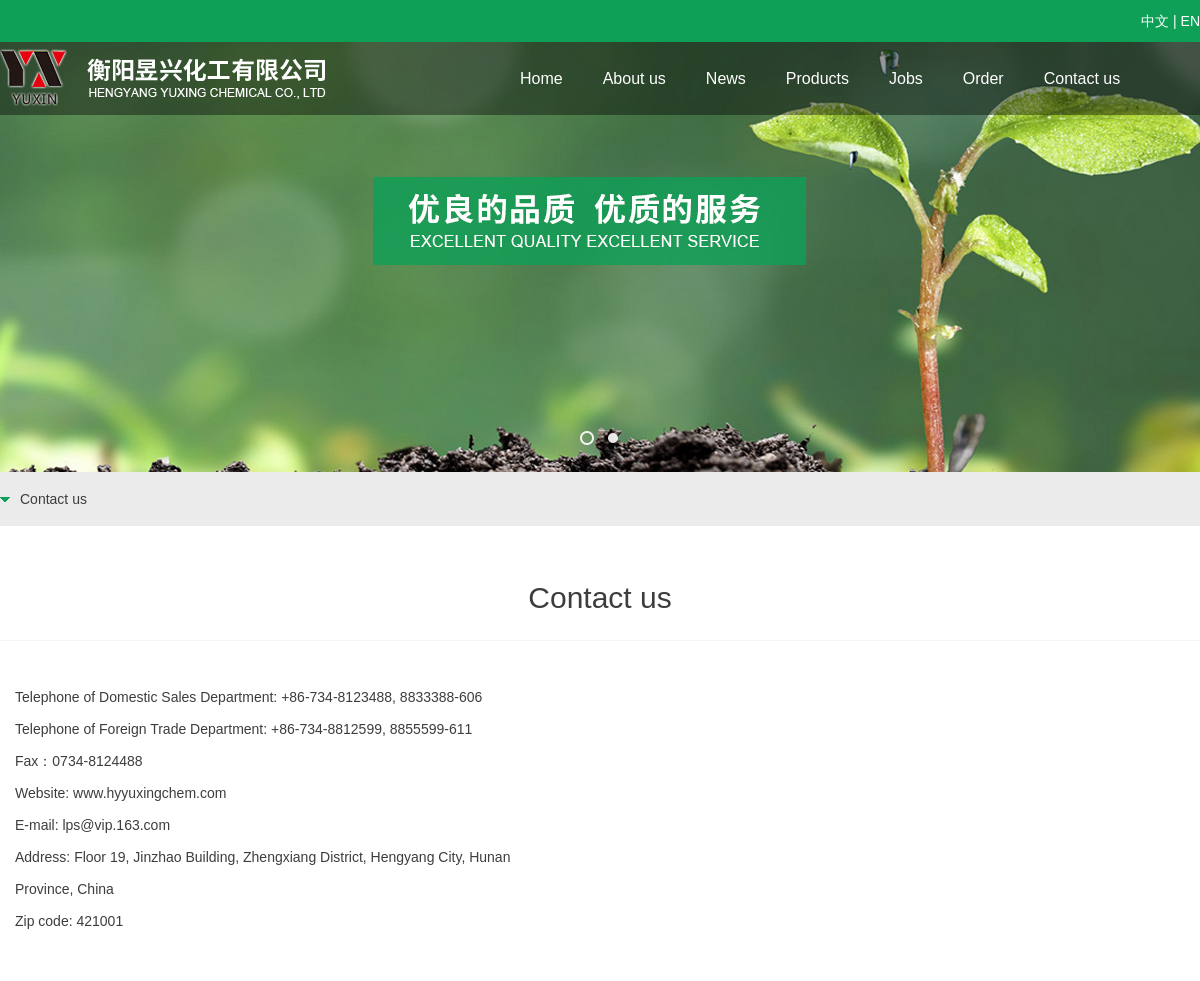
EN (1190, 21)
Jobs (906, 78)
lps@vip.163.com (116, 825)
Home (541, 78)
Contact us (1082, 78)
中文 (1155, 21)
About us (634, 78)
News (726, 78)
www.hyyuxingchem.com (149, 793)
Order (983, 78)
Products (817, 78)
